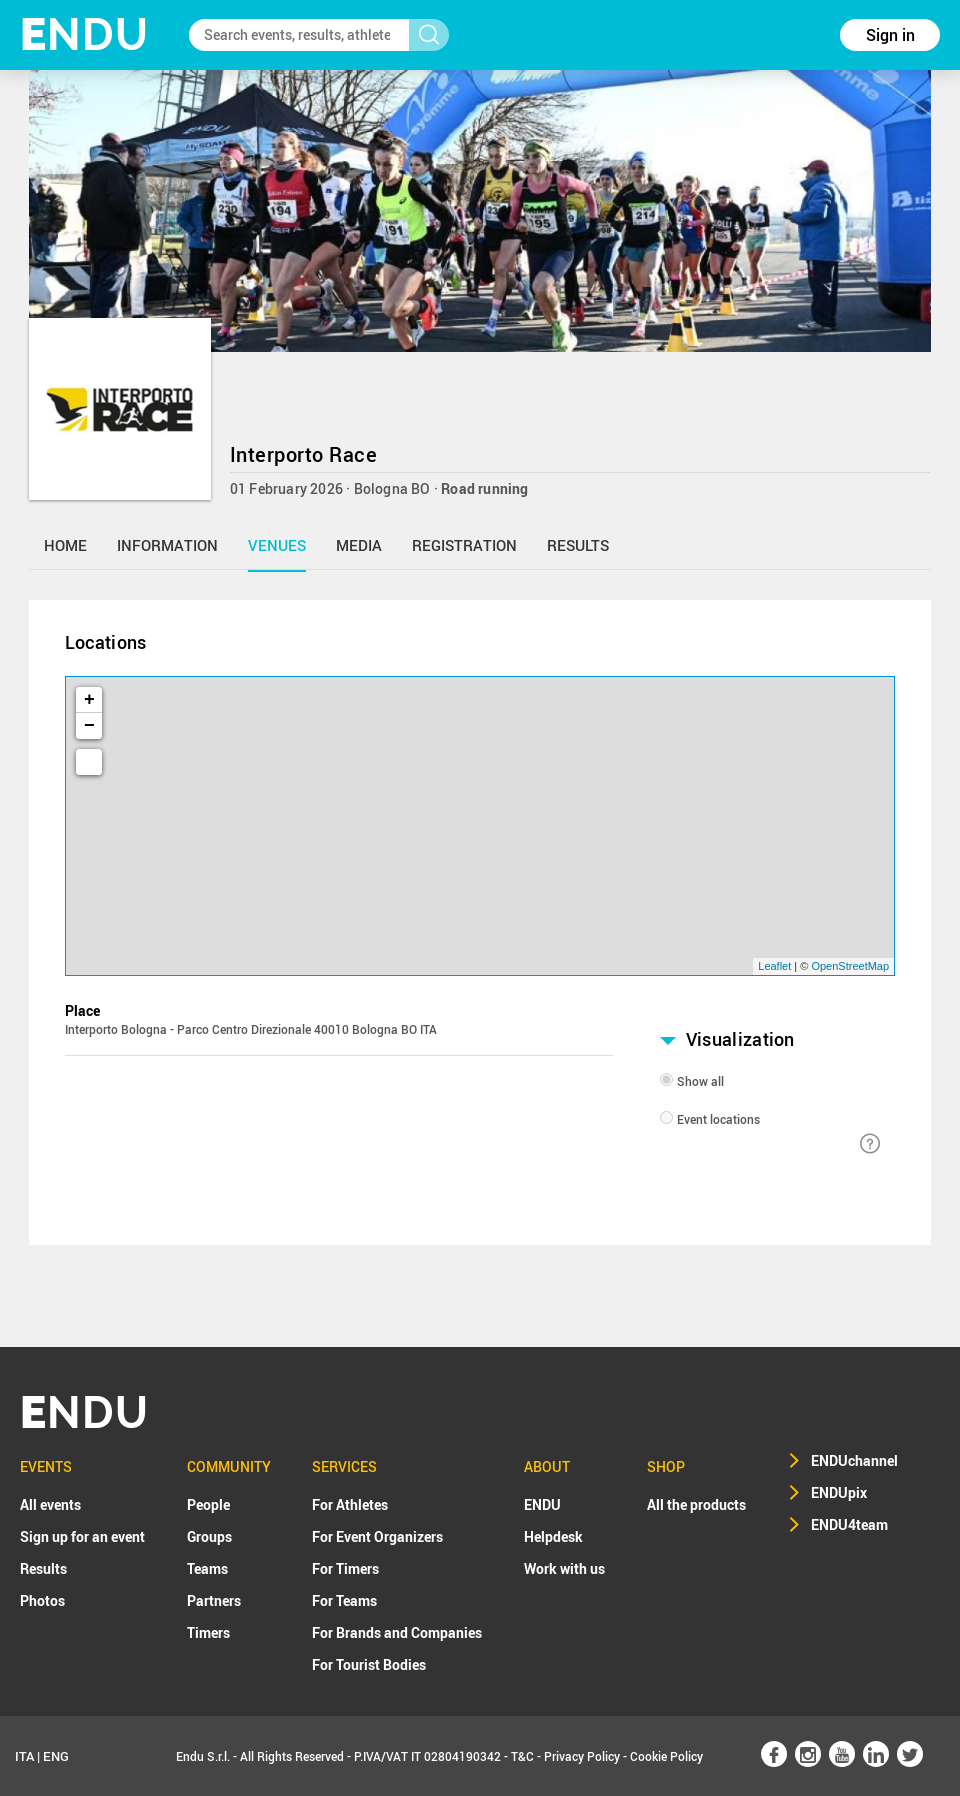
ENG (56, 1756)
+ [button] (89, 700)
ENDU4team (849, 1524)
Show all (700, 1081)
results (578, 545)
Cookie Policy (666, 1756)
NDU (84, 34)
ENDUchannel (854, 1460)
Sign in (890, 35)
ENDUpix (839, 1492)
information (167, 545)
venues (277, 545)
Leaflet (774, 966)
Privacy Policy (582, 1756)
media (359, 545)
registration (464, 545)
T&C (522, 1756)
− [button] (89, 726)
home (65, 545)
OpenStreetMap (850, 966)
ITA (24, 1756)
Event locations (718, 1119)
